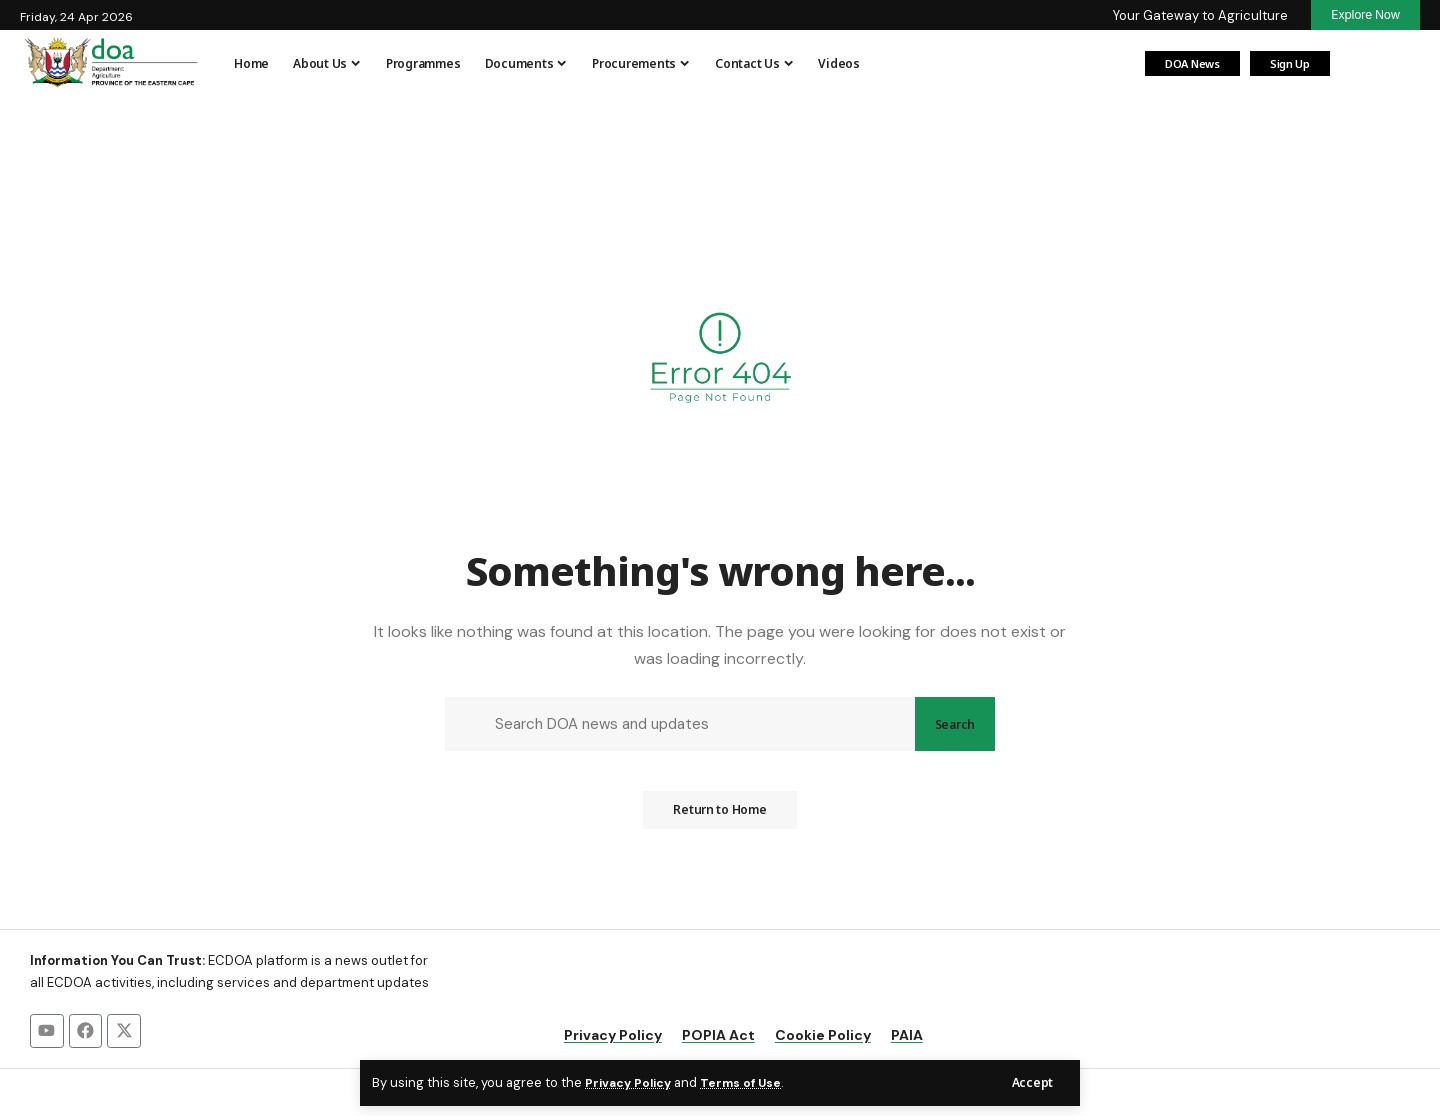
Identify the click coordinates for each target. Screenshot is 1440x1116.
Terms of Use (748, 1082)
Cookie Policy (823, 1037)
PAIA (907, 1037)
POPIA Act (718, 1037)
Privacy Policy (631, 1082)
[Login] (1360, 64)
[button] (1032, 1082)
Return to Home (720, 817)
